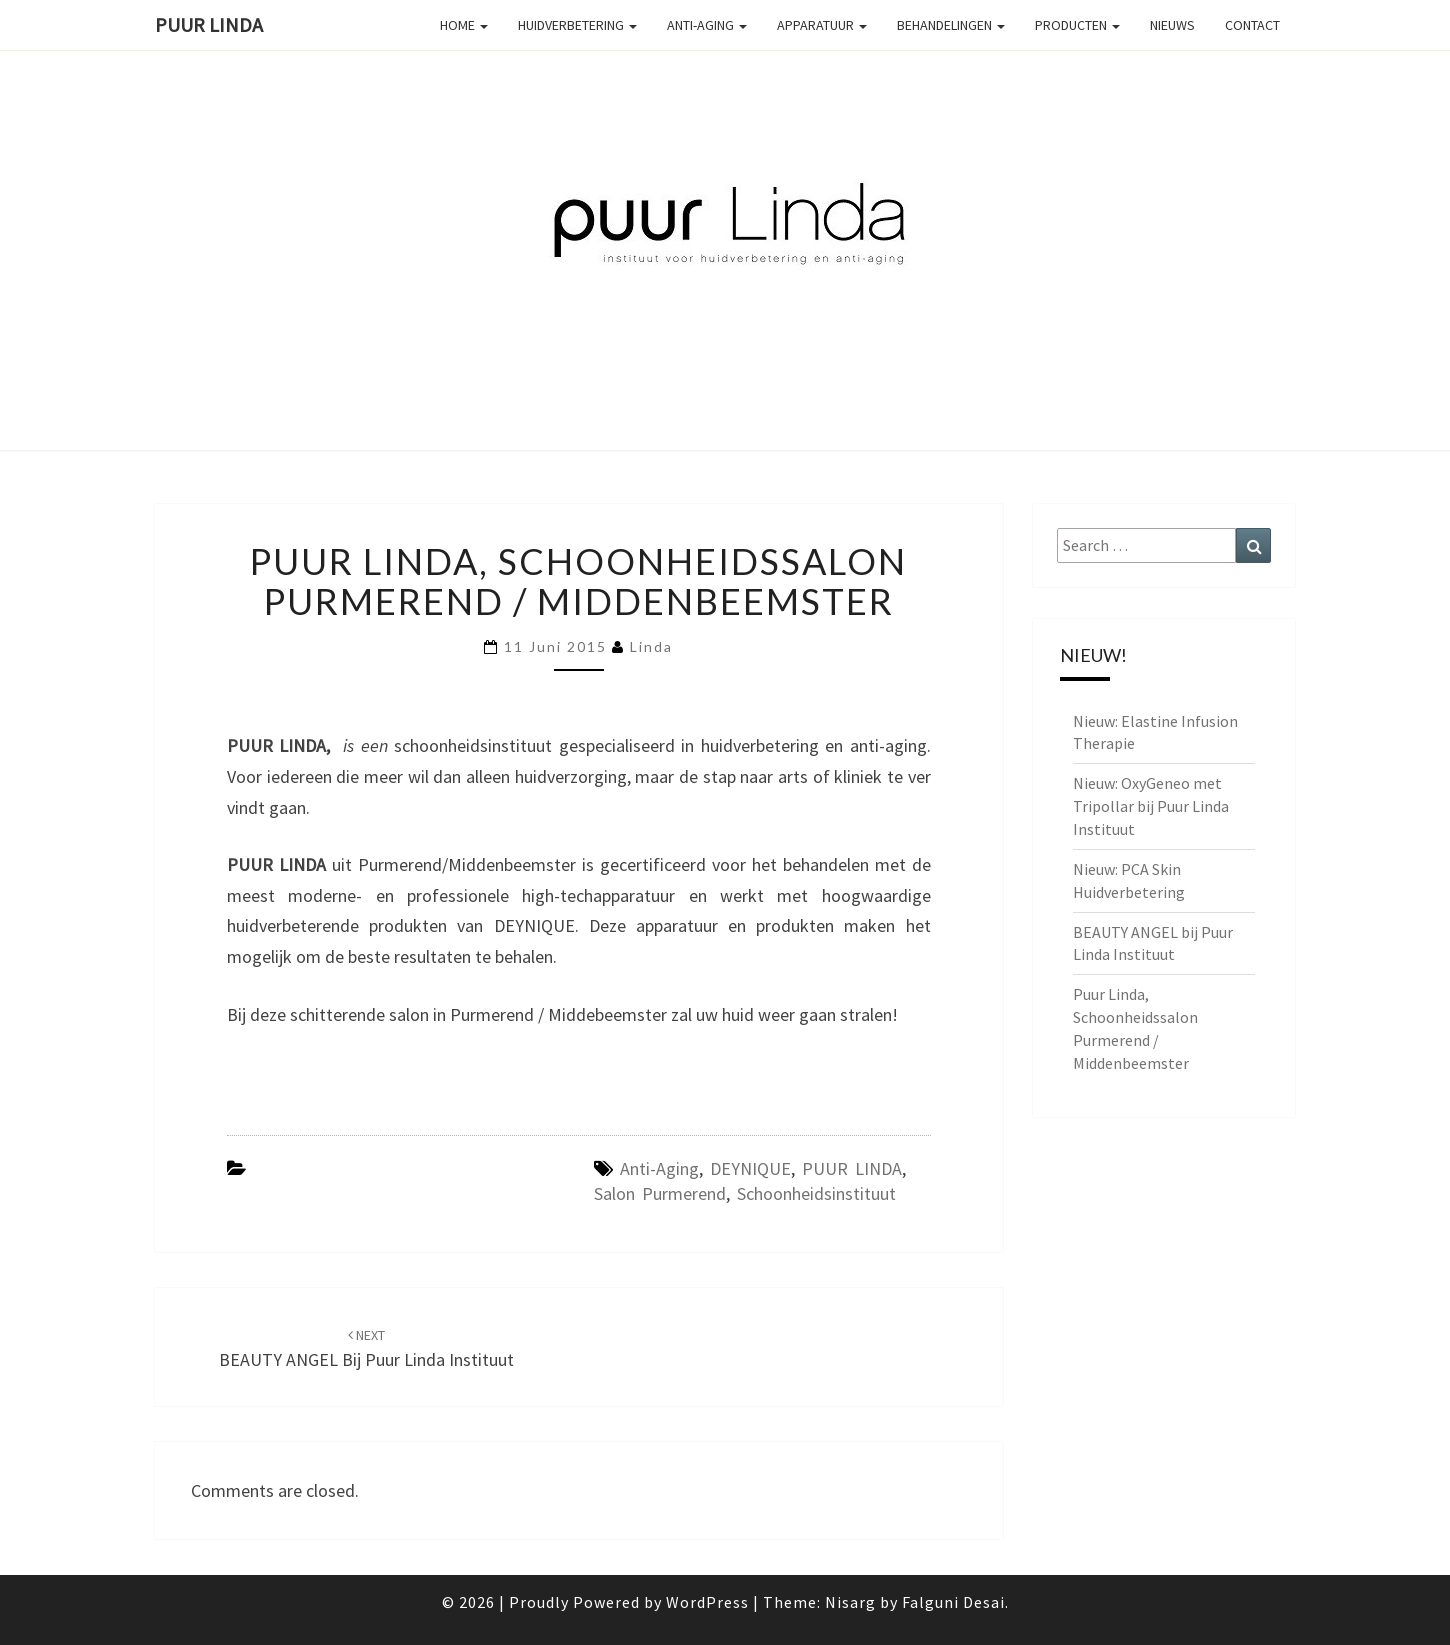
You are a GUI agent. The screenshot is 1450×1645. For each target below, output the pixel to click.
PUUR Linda (209, 24)
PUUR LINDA (852, 1168)
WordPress (707, 1602)
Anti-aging (707, 25)
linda (651, 646)
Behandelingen (951, 25)
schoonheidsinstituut (816, 1193)
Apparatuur (822, 25)
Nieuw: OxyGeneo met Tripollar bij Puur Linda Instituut (1151, 806)
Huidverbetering (577, 25)
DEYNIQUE (750, 1168)
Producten (1077, 25)
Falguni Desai (953, 1602)
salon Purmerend (660, 1193)
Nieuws (1172, 25)
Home (464, 25)
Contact (1252, 25)
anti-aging (659, 1168)
